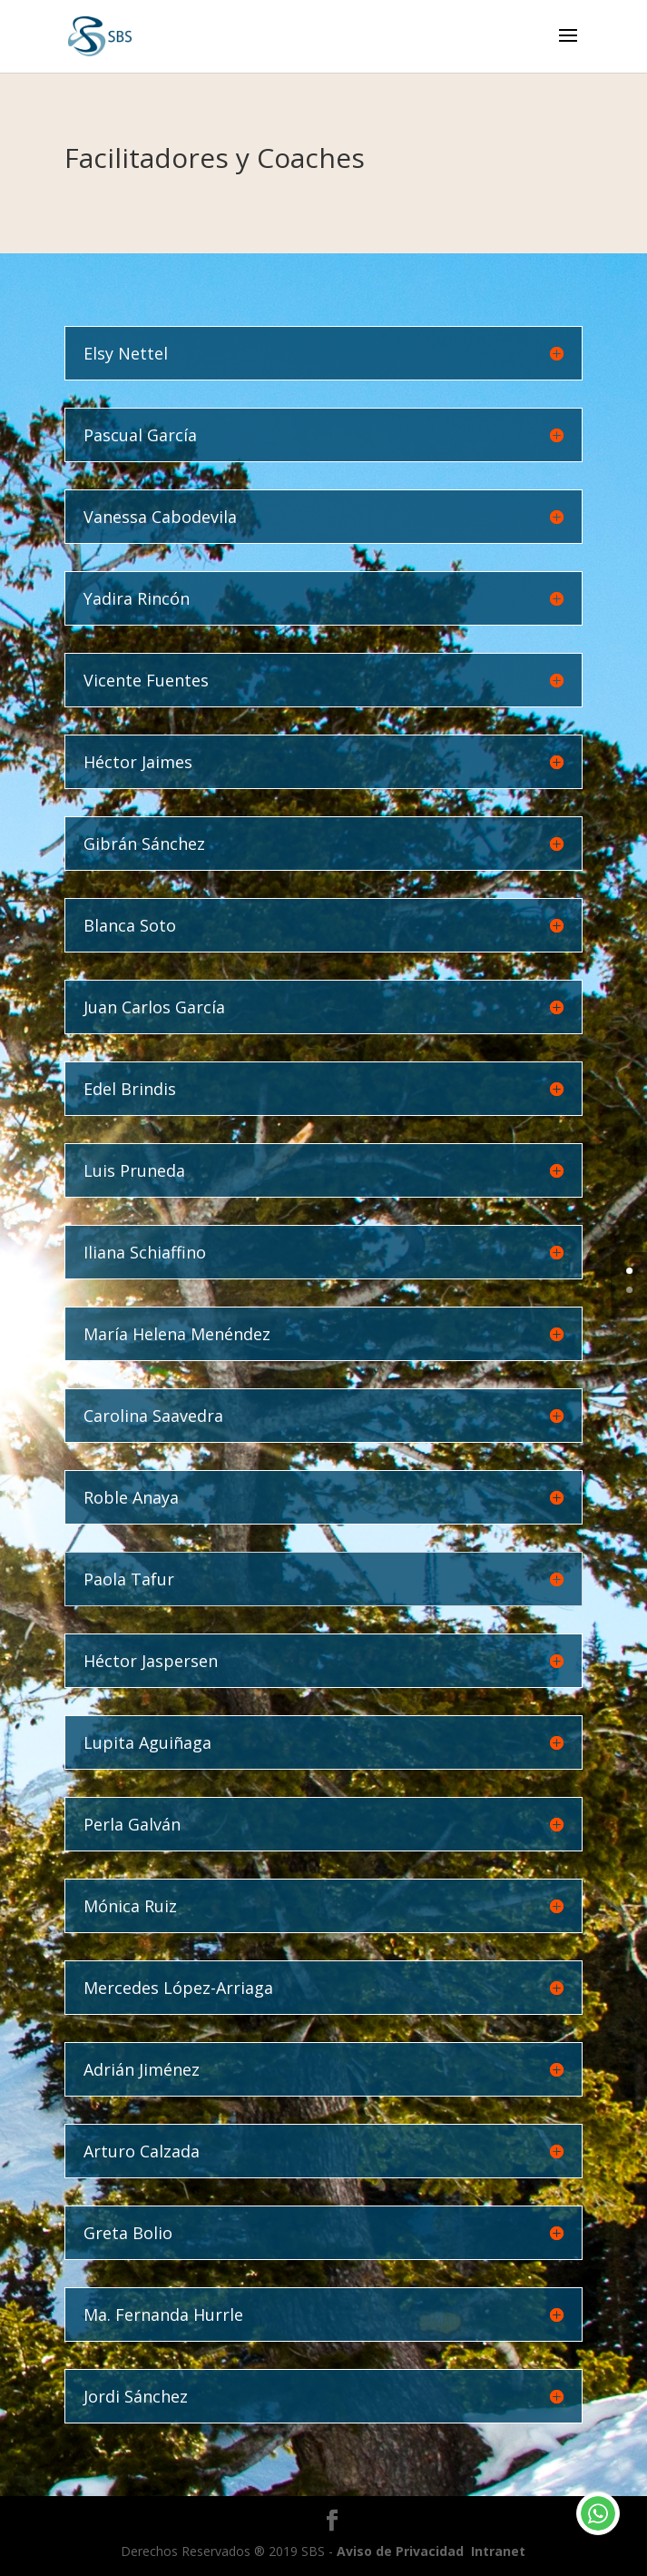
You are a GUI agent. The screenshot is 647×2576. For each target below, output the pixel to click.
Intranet (498, 2551)
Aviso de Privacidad (400, 2551)
